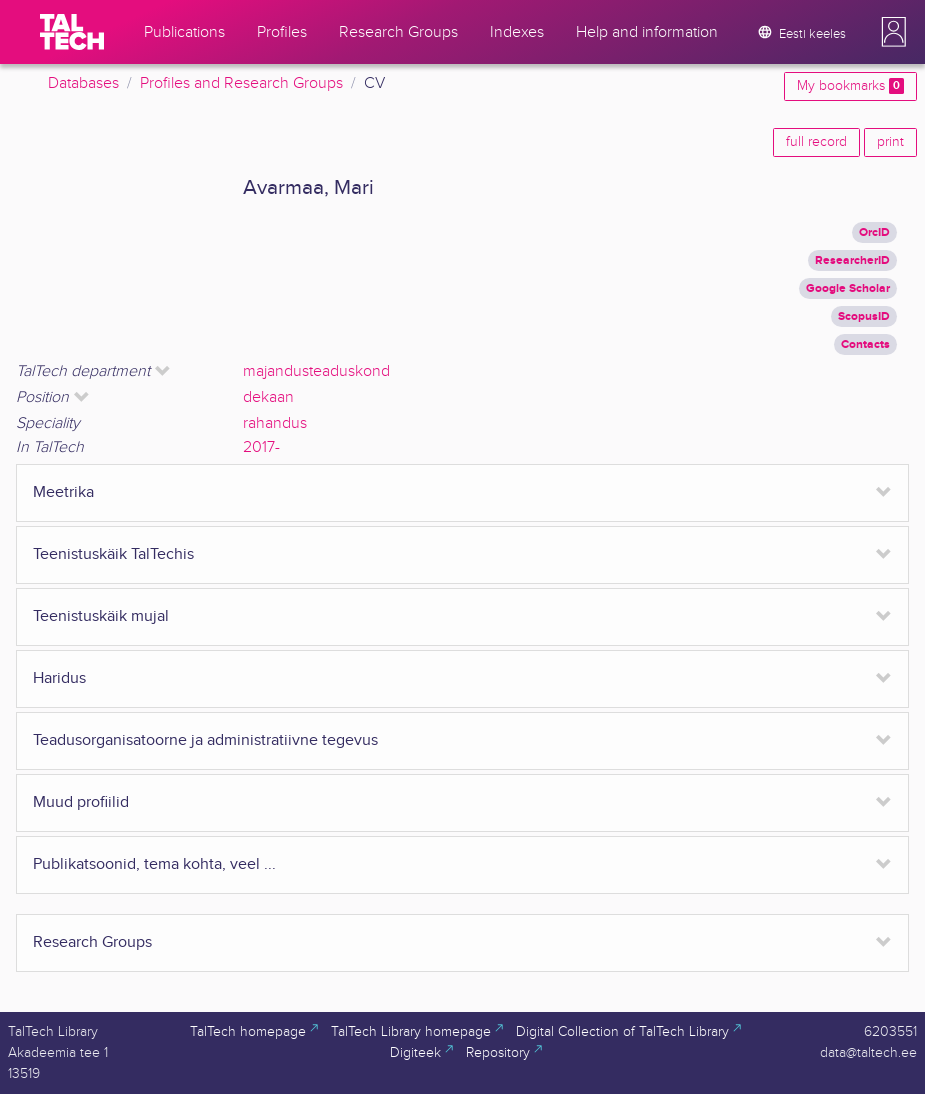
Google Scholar (848, 288)
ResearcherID (852, 260)
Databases (83, 83)
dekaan (268, 397)
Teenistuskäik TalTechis (113, 554)
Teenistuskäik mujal (101, 616)
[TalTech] (72, 32)
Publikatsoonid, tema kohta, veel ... (154, 864)
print (890, 142)
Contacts (865, 344)
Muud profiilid (81, 802)
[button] (894, 32)
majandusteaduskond (316, 371)
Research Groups (92, 942)
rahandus (275, 423)
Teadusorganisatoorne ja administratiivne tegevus (205, 740)
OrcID (874, 232)
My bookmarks (850, 86)
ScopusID (864, 316)
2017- (261, 447)
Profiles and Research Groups (241, 83)
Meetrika (63, 492)
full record (816, 142)
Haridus (59, 678)
